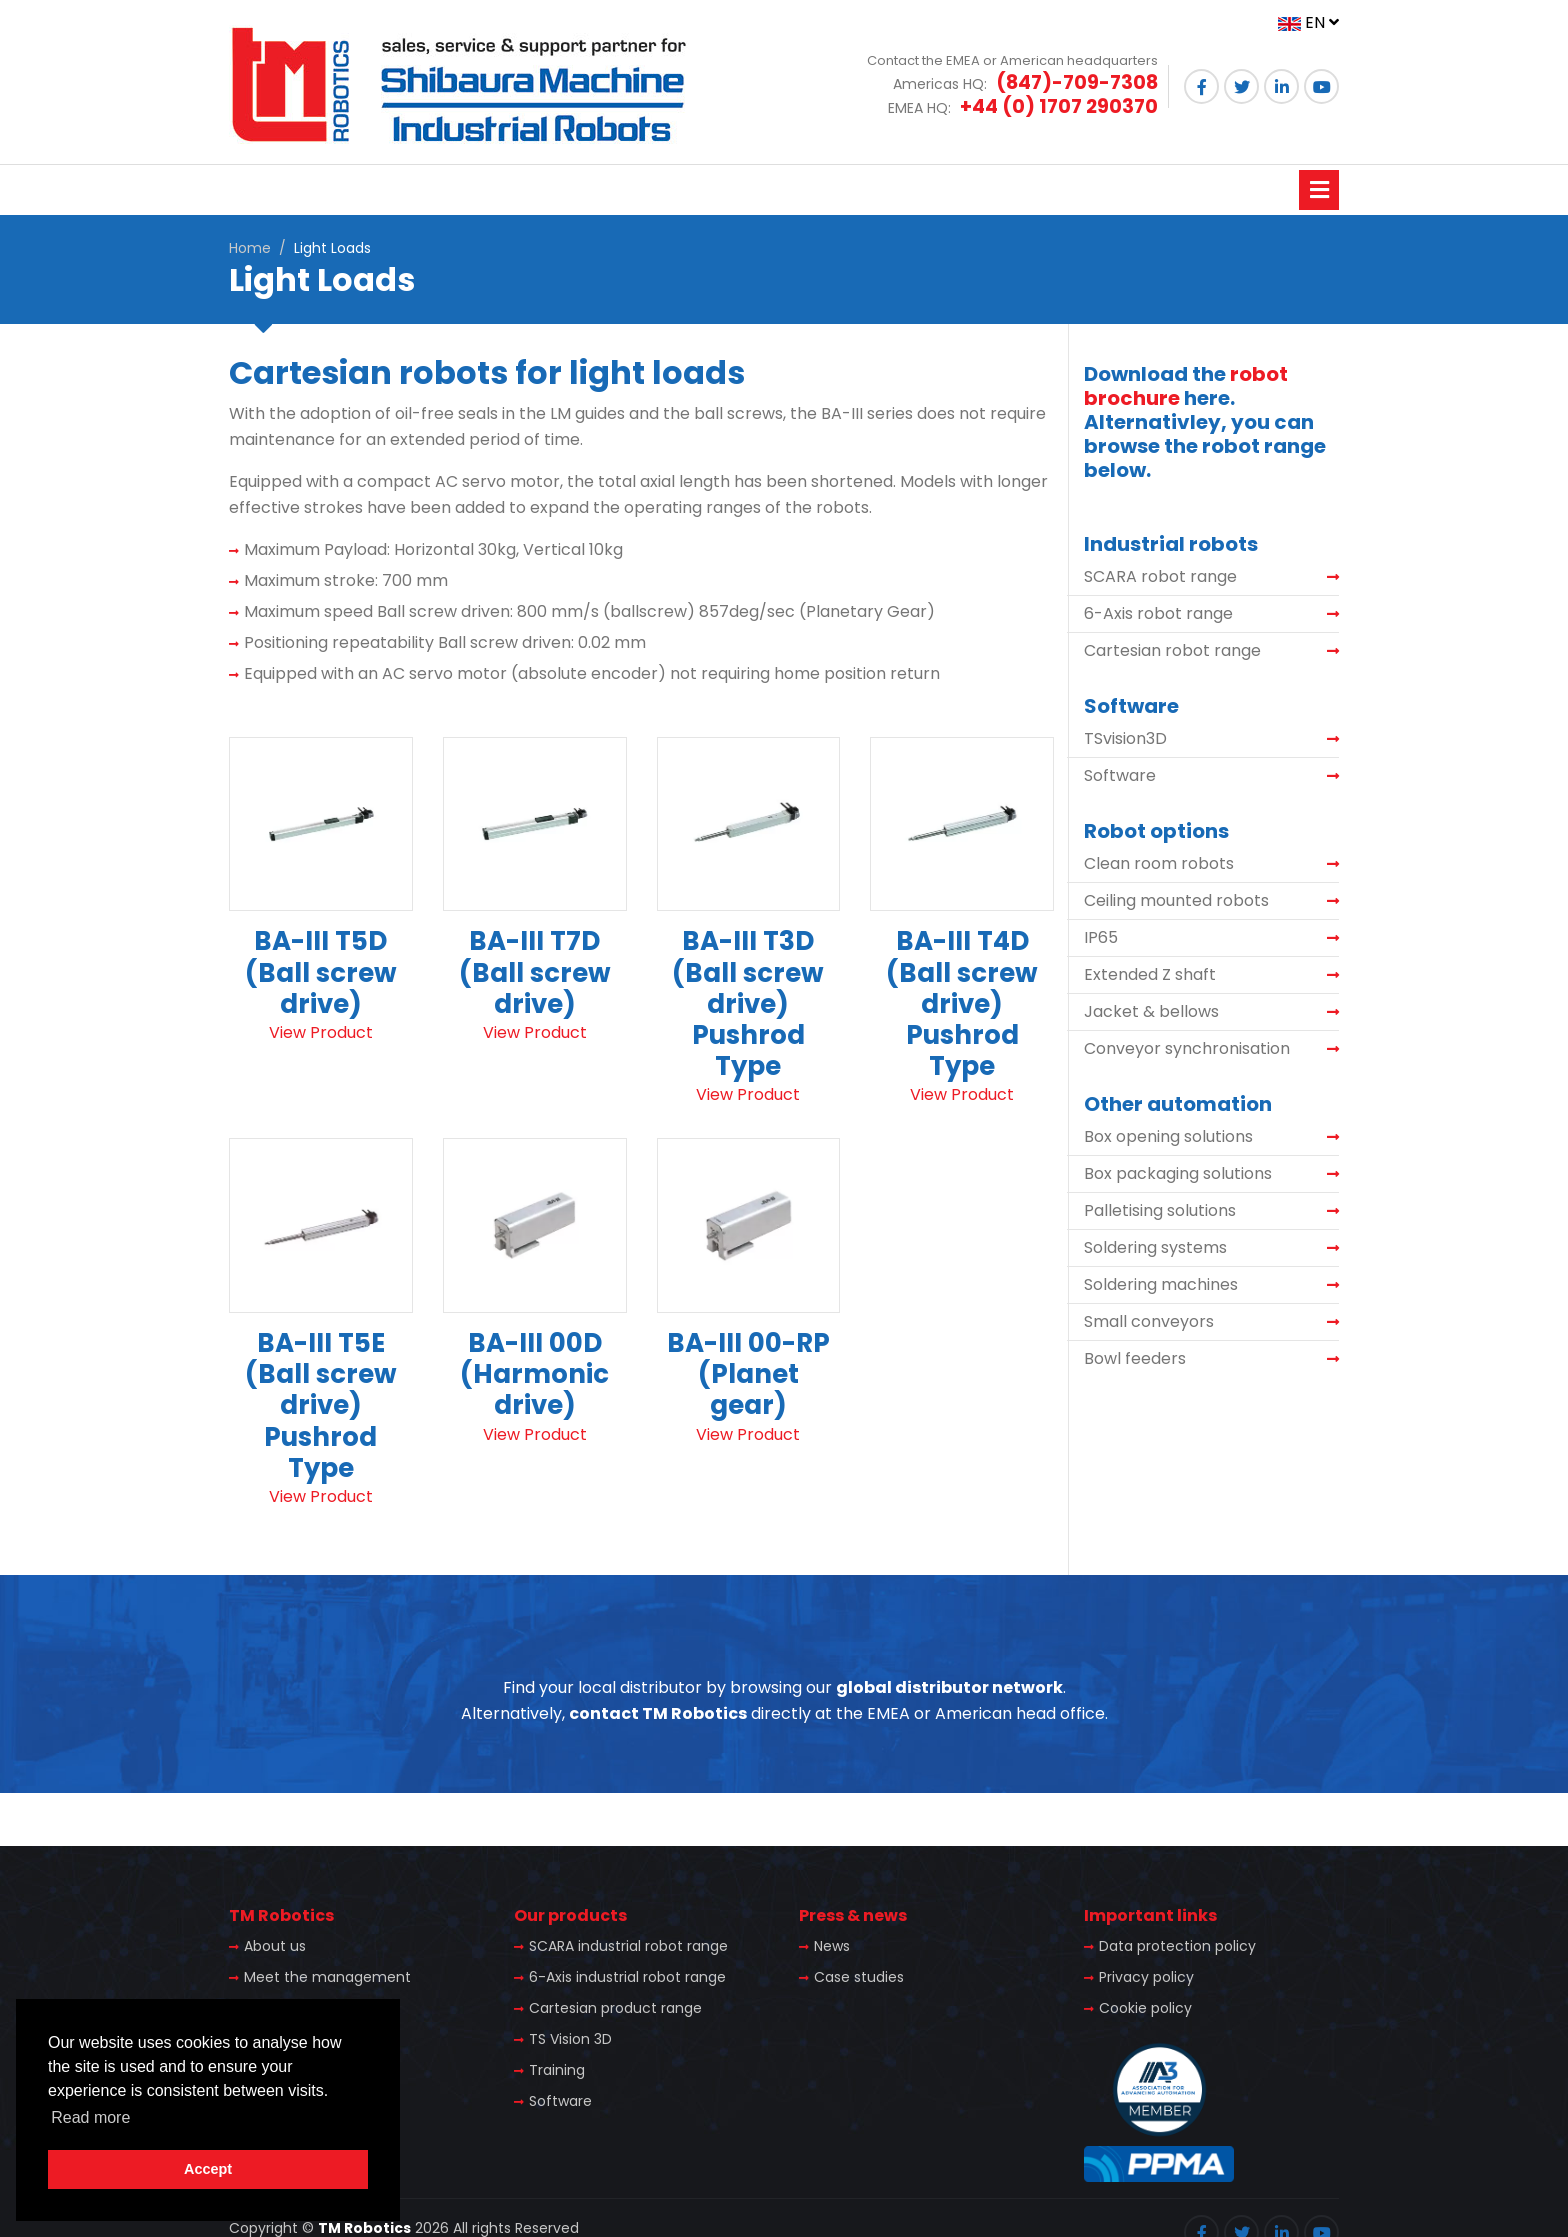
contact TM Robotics (658, 1713)
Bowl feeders (1135, 1358)
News (832, 1946)
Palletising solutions (1160, 1210)
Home (250, 248)
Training (557, 2070)
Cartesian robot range (1172, 650)
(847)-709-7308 (1077, 82)
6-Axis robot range (1158, 613)
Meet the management (327, 1977)
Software (1120, 775)
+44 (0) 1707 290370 (1059, 106)
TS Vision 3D (570, 2039)
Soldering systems (1155, 1247)
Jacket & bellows (1151, 1011)
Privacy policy (1146, 1977)
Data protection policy (1177, 1946)
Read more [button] (90, 2117)
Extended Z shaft (1150, 974)
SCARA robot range (1160, 576)
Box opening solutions (1168, 1136)
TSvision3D (1125, 738)
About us (275, 1946)
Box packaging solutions (1178, 1173)
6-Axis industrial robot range (627, 1977)
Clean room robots (1159, 863)
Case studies (859, 1977)
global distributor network (949, 1687)
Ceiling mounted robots (1176, 900)
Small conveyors (1149, 1321)
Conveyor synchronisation (1187, 1048)
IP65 (1101, 937)
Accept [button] (208, 2169)
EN (1308, 22)
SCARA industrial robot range (628, 1946)
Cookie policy (1145, 2008)
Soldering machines (1161, 1284)
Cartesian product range (615, 2008)
